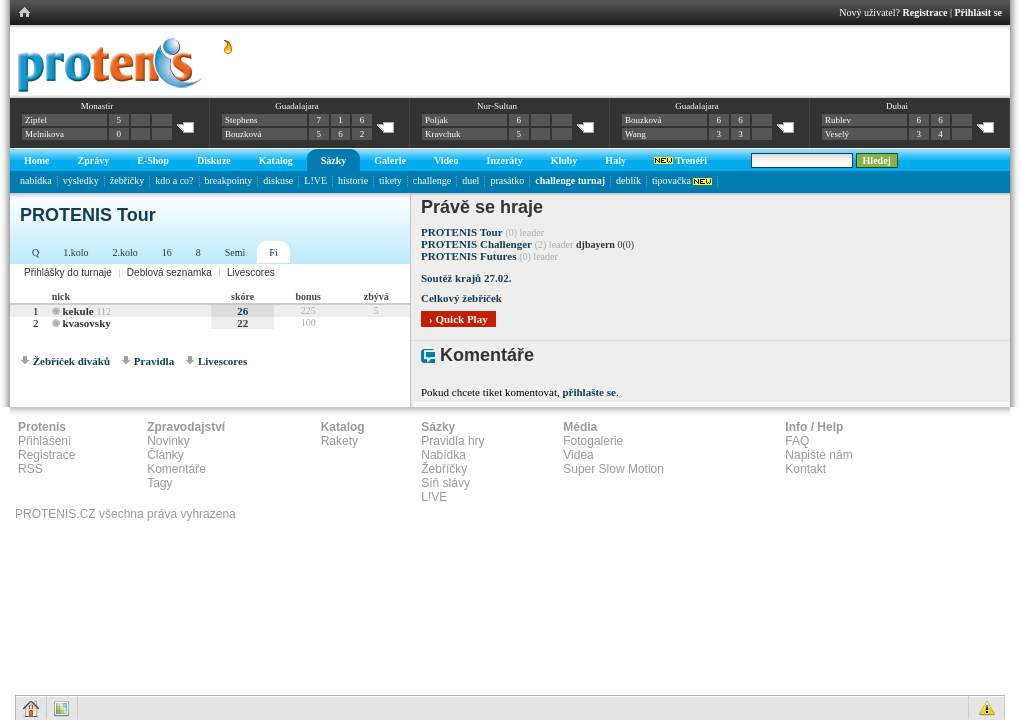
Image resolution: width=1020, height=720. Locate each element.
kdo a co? (174, 180)
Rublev (838, 120)
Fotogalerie (593, 441)
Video (446, 160)
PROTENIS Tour (462, 232)
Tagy (159, 483)
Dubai (897, 106)
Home (37, 160)
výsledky (81, 180)
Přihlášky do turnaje (68, 272)
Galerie (390, 160)
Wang (635, 134)
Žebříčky (444, 469)
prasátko (507, 180)
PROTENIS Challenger (476, 244)
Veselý (837, 134)
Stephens (241, 120)
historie (353, 180)
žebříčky (127, 180)
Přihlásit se (979, 12)
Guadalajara (296, 106)
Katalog (276, 160)
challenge (432, 180)
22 (242, 323)
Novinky (168, 441)
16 (167, 252)
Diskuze (214, 160)
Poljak (436, 120)
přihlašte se (588, 392)
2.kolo (125, 252)
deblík (628, 180)
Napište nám (818, 455)
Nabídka (443, 455)
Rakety (339, 441)
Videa (578, 455)
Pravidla (154, 361)
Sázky (334, 160)
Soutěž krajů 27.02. (466, 278)
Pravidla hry (452, 441)
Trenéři (680, 160)
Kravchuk (443, 134)
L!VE (315, 180)
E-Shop (153, 160)
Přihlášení (44, 441)
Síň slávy (445, 483)
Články (165, 455)
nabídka (36, 180)
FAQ (797, 441)
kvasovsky (86, 323)
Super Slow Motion (613, 469)
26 (242, 311)
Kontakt (805, 469)
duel (470, 180)
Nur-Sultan (497, 106)
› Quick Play (458, 319)
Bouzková (243, 134)
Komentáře (176, 469)
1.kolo (75, 252)
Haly (615, 160)
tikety (390, 180)
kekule (77, 311)
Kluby (564, 160)
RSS (30, 469)
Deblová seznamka (169, 272)
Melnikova (44, 134)
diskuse (278, 180)
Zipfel (36, 120)
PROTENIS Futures (468, 256)
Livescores (251, 272)
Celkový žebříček (461, 298)
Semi (235, 252)
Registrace (925, 12)
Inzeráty (505, 160)
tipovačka (682, 180)
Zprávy (94, 160)
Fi (273, 252)
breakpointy (229, 180)
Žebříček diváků (71, 361)
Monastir (97, 106)
